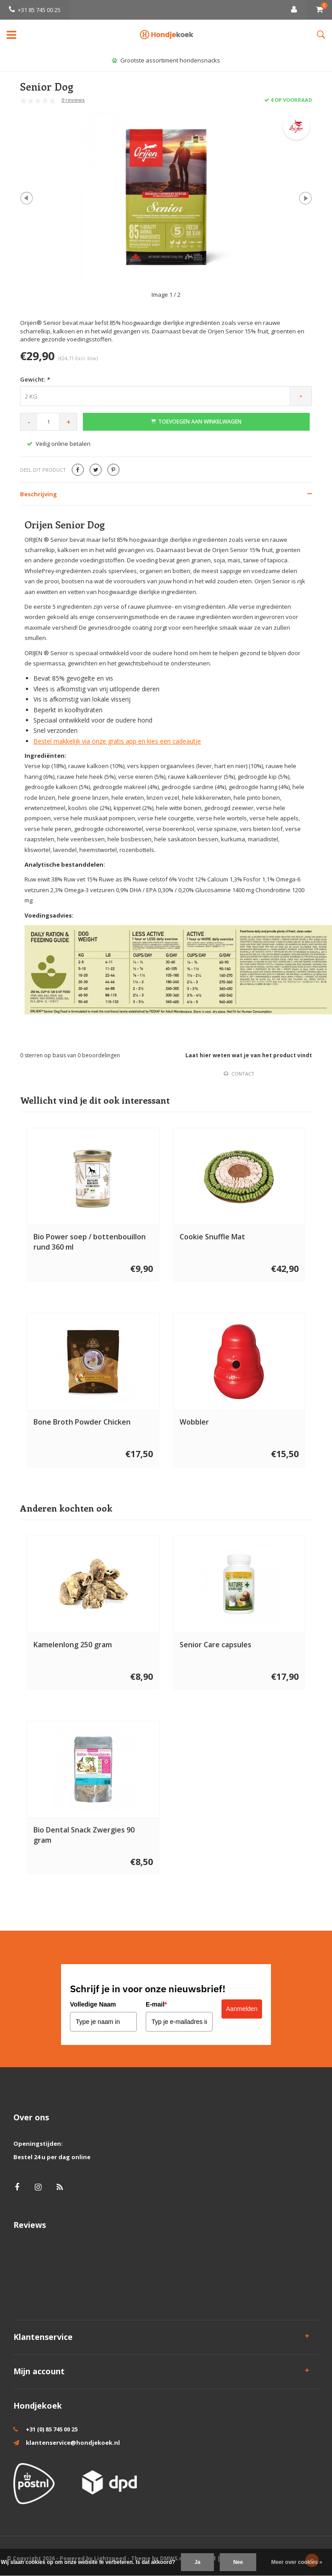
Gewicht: (34, 379)
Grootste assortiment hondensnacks (166, 60)
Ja (197, 2562)
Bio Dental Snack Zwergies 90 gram (84, 1835)
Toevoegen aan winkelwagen (196, 421)
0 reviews (73, 99)
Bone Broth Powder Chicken (82, 1422)
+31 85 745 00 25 (35, 10)
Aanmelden (242, 2008)
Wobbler (194, 1422)
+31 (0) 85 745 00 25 (52, 2429)
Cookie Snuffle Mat (212, 1237)
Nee (238, 2562)
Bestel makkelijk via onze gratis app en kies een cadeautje (117, 741)
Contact (239, 1073)
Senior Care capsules (215, 1644)
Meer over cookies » (297, 2562)
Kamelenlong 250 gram (72, 1644)
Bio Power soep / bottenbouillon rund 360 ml (89, 1242)
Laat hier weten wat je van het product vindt (248, 1055)
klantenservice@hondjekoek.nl (73, 2443)
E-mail (156, 2004)
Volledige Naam (93, 2004)
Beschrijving (38, 494)
